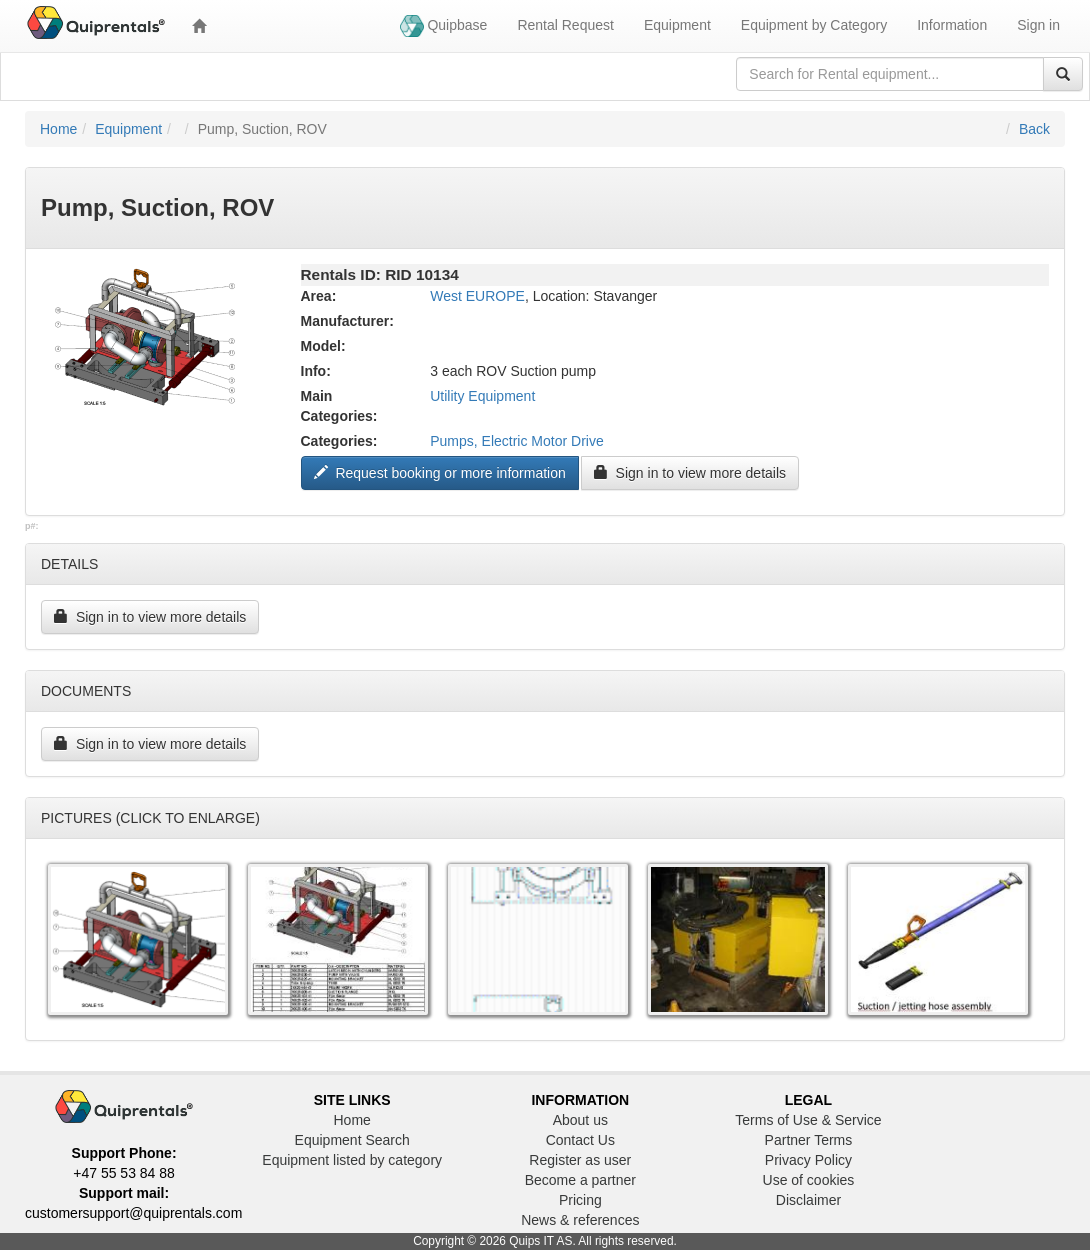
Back (1034, 129)
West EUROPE (477, 296)
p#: (32, 526)
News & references (580, 1220)
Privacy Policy (808, 1160)
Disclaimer (808, 1200)
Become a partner (580, 1180)
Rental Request (565, 25)
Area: (319, 296)
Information (952, 25)
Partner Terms (809, 1140)
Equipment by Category (814, 25)
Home (58, 129)
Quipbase (444, 26)
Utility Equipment (482, 396)
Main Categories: (339, 406)
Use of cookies (809, 1180)
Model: (323, 346)
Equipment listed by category (352, 1160)
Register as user (580, 1160)
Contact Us (580, 1140)
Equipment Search (352, 1140)
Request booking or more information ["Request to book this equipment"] (440, 473)
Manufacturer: (347, 321)
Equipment (677, 25)
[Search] (1063, 74)
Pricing (580, 1200)
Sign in (1038, 25)
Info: (316, 371)
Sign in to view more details (690, 473)
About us (580, 1120)
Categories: (339, 441)
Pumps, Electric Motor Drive (516, 441)
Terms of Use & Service (808, 1120)
